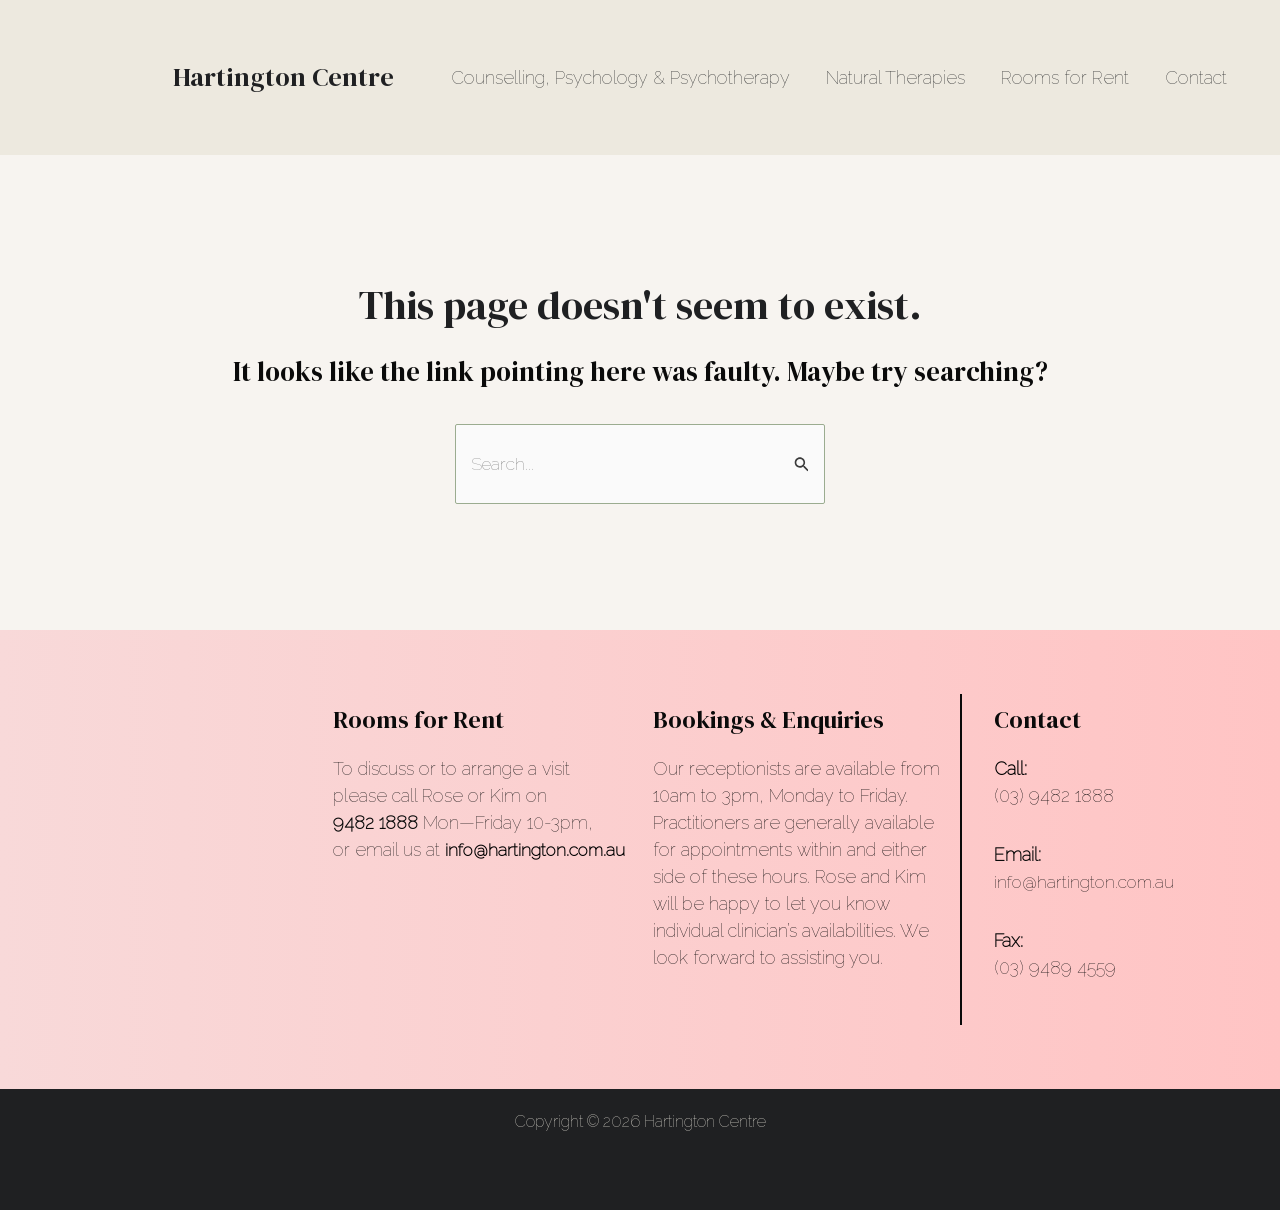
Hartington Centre (283, 77)
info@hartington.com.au (1087, 882)
